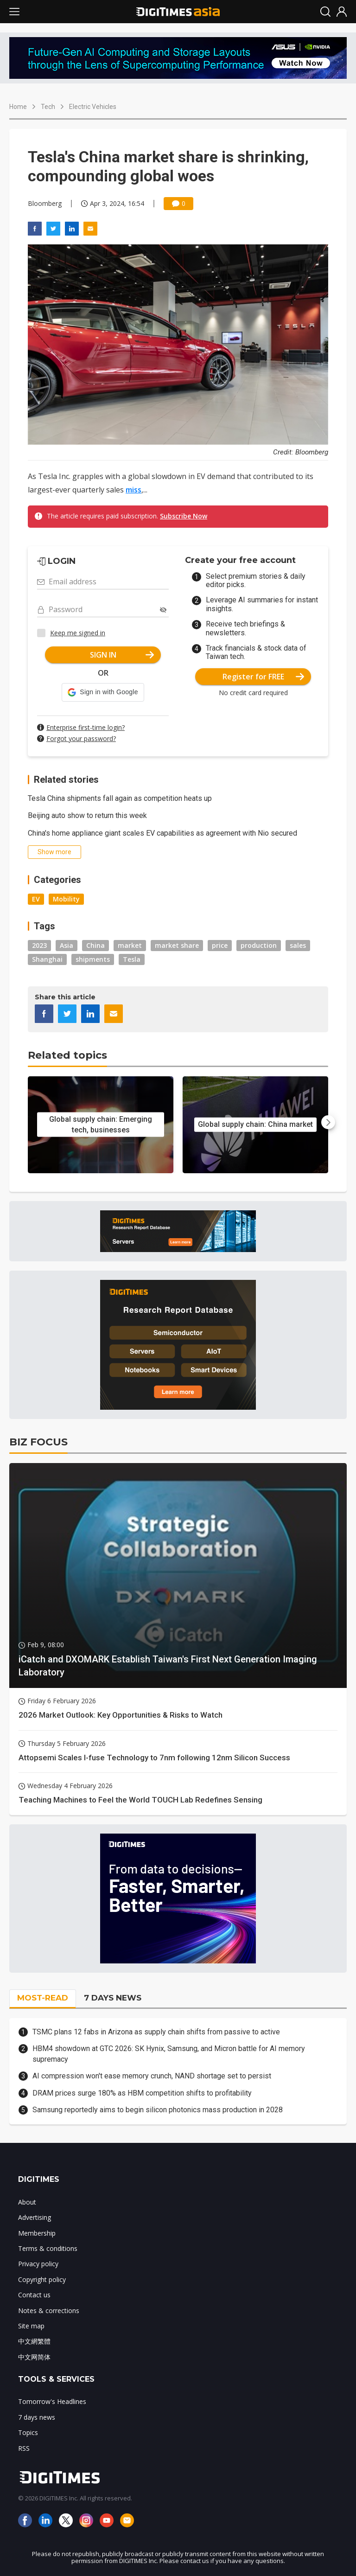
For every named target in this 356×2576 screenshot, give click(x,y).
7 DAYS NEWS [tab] (112, 1997)
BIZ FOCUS (38, 1442)
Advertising (34, 2217)
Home (18, 106)
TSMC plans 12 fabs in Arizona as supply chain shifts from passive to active (156, 2031)
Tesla (131, 959)
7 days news (36, 2417)
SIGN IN (122, 655)
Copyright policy (42, 2279)
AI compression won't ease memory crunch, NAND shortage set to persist (151, 2075)
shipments (93, 959)
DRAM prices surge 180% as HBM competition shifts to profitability (142, 2093)
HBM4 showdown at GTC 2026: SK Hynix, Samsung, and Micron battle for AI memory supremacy (168, 2053)
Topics (28, 2432)
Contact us (34, 2294)
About (27, 2202)
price (220, 945)
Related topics (67, 1055)
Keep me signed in (77, 632)
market (130, 945)
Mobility (66, 899)
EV (36, 899)
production (259, 945)
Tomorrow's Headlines (52, 2401)
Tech (48, 106)
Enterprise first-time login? (85, 727)
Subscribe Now (183, 515)
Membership (37, 2233)
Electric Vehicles (92, 106)
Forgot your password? (81, 738)
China (95, 945)
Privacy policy (38, 2263)
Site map (31, 2325)
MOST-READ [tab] (42, 1997)
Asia (66, 945)
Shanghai (47, 959)
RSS (24, 2448)
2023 (39, 945)
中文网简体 (34, 2356)
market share (177, 945)
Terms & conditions (47, 2248)
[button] (103, 692)
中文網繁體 (34, 2341)
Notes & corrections (48, 2310)
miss (133, 490)
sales (298, 945)
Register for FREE (263, 676)
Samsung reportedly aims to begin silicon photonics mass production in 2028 (157, 2109)
